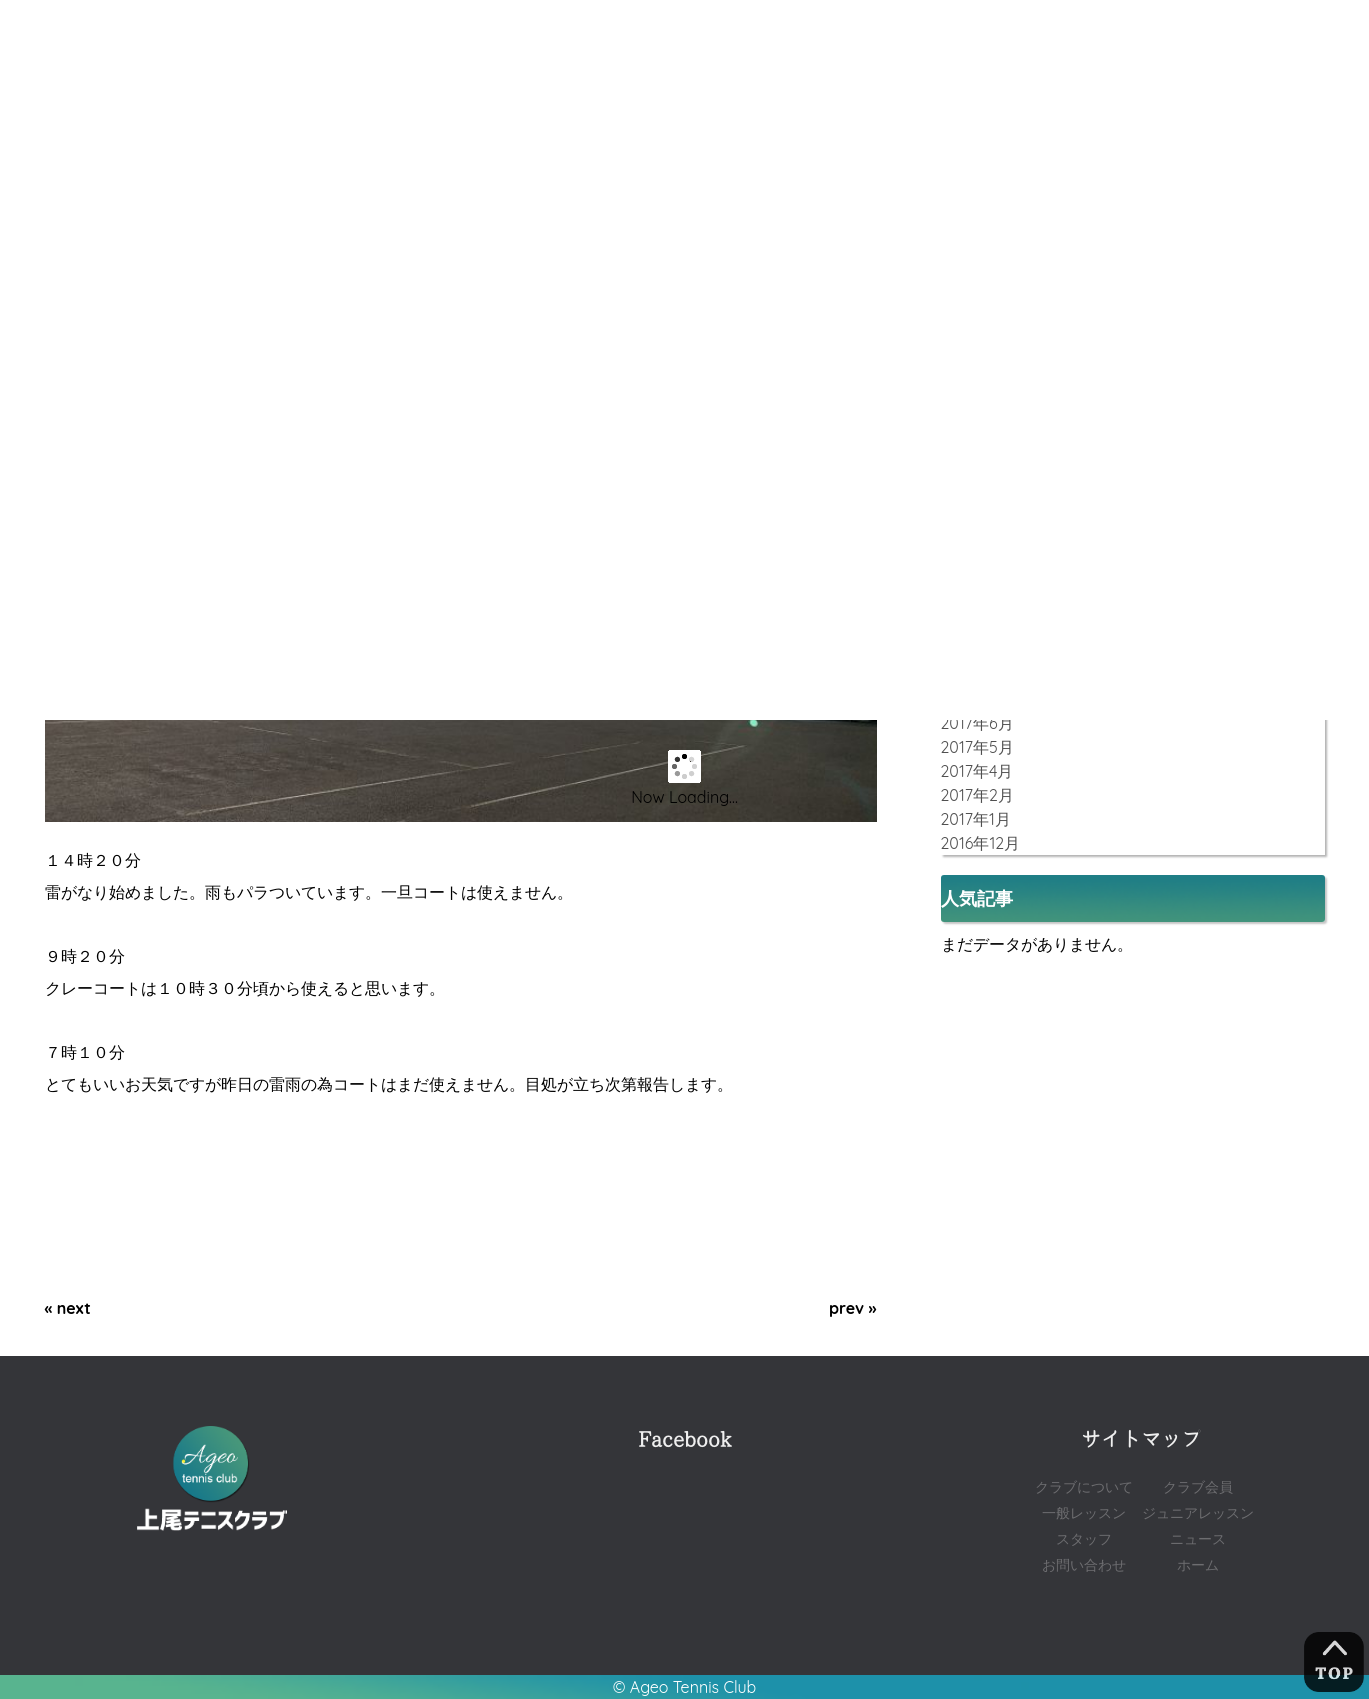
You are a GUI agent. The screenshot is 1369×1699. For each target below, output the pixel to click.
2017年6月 (977, 723)
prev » (852, 1308)
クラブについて (1084, 1486)
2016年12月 (981, 843)
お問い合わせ (1084, 1564)
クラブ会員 (1198, 1486)
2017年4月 (977, 771)
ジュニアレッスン (1198, 1512)
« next (68, 1308)
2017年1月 (976, 819)
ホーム (1198, 1564)
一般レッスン (1084, 1512)
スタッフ (1084, 1538)
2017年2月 (977, 795)
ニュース (1198, 1538)
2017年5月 (977, 747)
